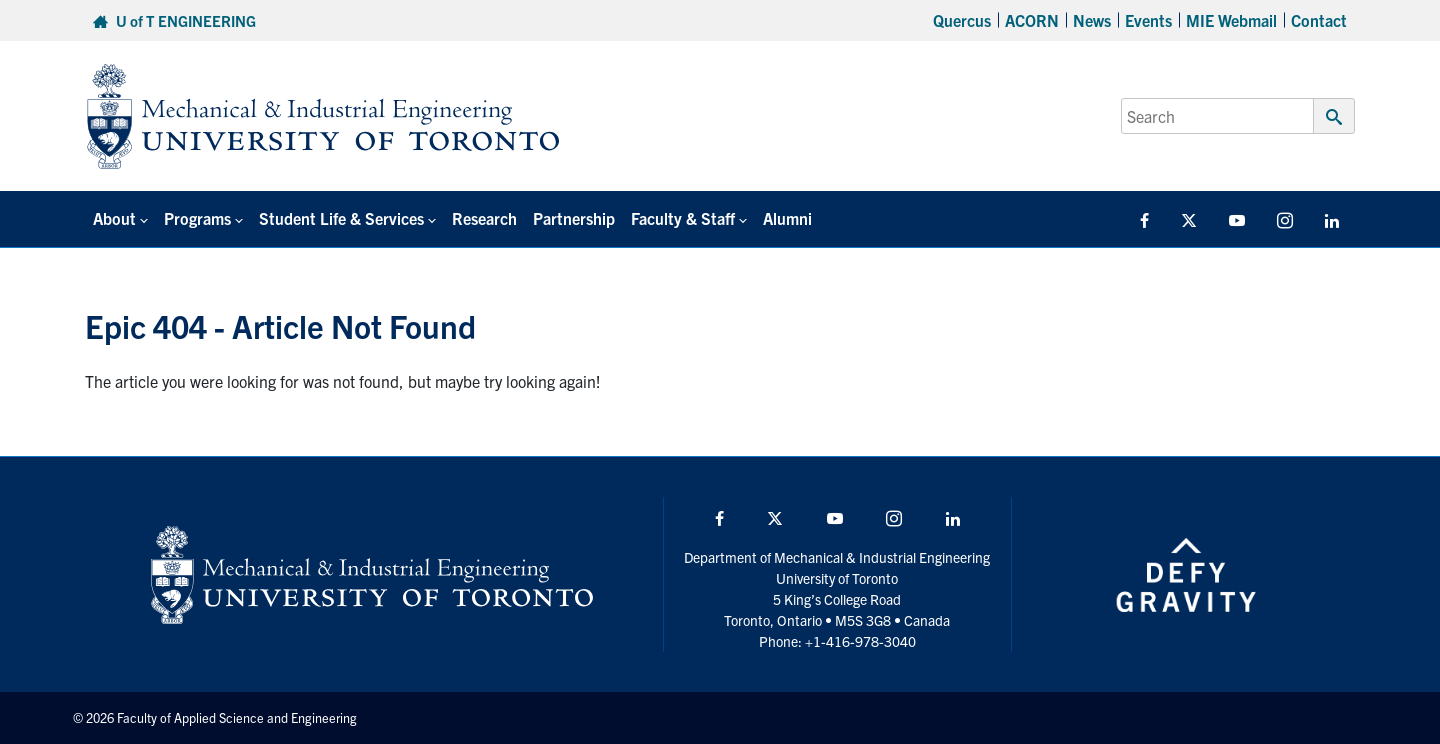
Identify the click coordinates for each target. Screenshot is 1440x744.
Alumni (787, 218)
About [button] (114, 218)
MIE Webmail (1231, 20)
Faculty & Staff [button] (683, 218)
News (1092, 20)
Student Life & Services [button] (341, 218)
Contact (1319, 20)
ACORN (1032, 20)
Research (484, 218)
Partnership (574, 218)
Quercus (962, 20)
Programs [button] (197, 218)
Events (1148, 20)
